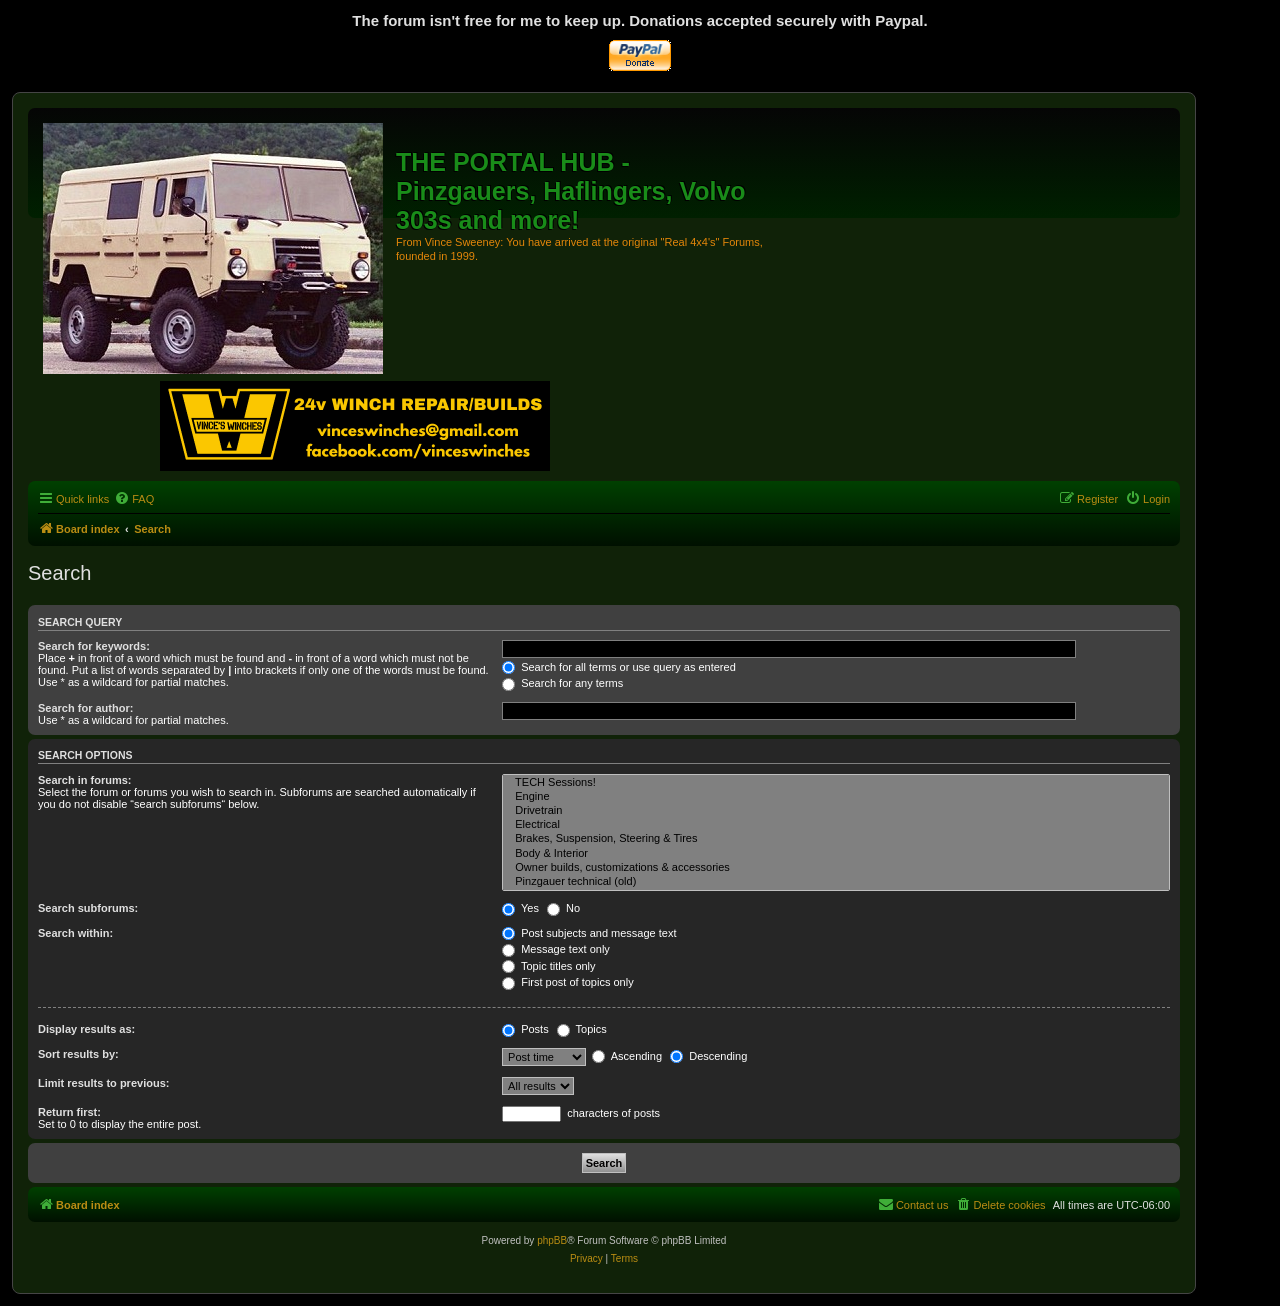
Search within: (75, 933)
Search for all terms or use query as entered (619, 667)
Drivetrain (836, 811)
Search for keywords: (94, 646)
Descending (708, 1056)
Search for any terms (562, 683)
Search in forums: (85, 780)
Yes (520, 908)
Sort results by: (78, 1054)
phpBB (552, 1240)
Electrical (836, 825)
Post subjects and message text (589, 933)
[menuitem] (134, 499)
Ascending (627, 1056)
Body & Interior (836, 854)
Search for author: (85, 708)
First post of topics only (568, 982)
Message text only (556, 949)
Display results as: (86, 1029)
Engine (836, 797)
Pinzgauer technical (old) (836, 882)
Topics (582, 1029)
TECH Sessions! (836, 783)
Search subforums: (88, 908)
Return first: (69, 1112)
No (563, 908)
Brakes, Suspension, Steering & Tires (836, 839)
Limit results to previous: (103, 1083)
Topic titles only (548, 966)
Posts (525, 1029)
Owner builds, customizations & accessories (836, 868)
